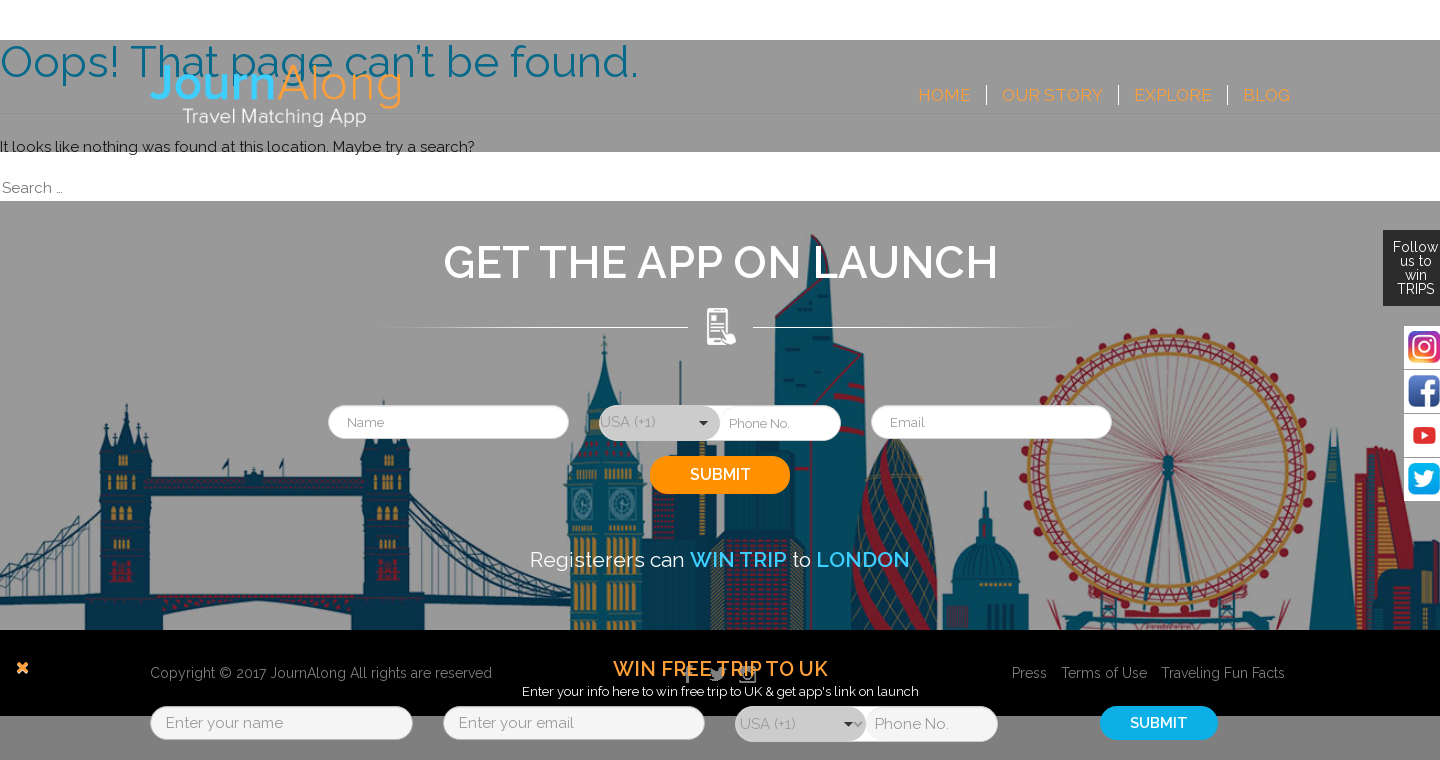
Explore (1173, 95)
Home (944, 95)
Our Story (1052, 95)
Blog (1266, 95)
